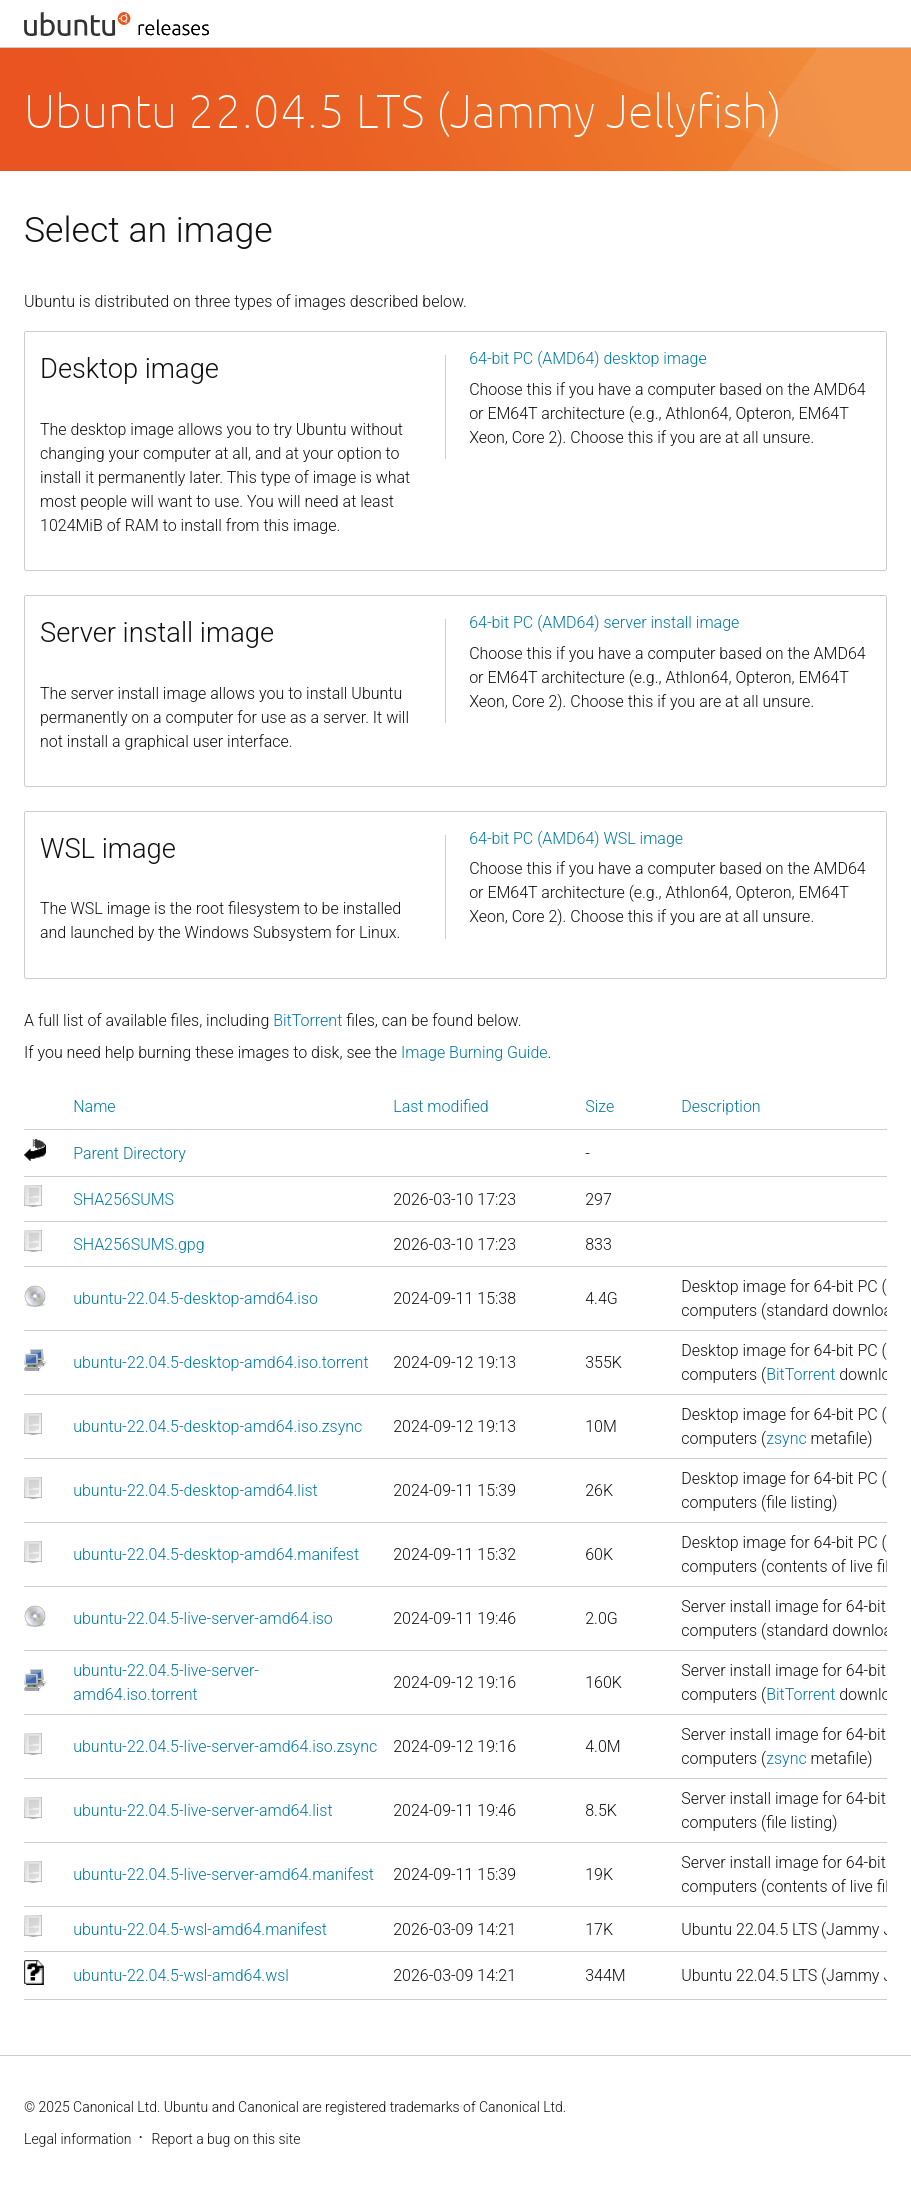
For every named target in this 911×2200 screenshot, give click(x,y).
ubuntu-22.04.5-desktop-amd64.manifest (216, 1554)
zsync (786, 1438)
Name (94, 1106)
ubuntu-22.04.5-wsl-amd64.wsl (181, 1975)
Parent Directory (129, 1153)
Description (720, 1106)
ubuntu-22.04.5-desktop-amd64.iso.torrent (220, 1362)
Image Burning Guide (474, 1052)
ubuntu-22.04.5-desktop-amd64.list (195, 1490)
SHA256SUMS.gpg (138, 1244)
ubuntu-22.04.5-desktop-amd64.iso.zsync (217, 1426)
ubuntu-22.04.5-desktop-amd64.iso (195, 1298)
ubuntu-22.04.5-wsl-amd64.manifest (200, 1929)
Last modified (441, 1106)
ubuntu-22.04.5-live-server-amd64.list (202, 1810)
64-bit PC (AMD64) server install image (604, 622)
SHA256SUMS (123, 1199)
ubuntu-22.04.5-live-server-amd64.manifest (223, 1874)
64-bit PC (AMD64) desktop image (588, 358)
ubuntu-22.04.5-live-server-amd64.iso (203, 1618)
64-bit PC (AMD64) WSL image (576, 838)
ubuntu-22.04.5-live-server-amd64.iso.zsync (225, 1746)
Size (599, 1106)
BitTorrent (307, 1020)
